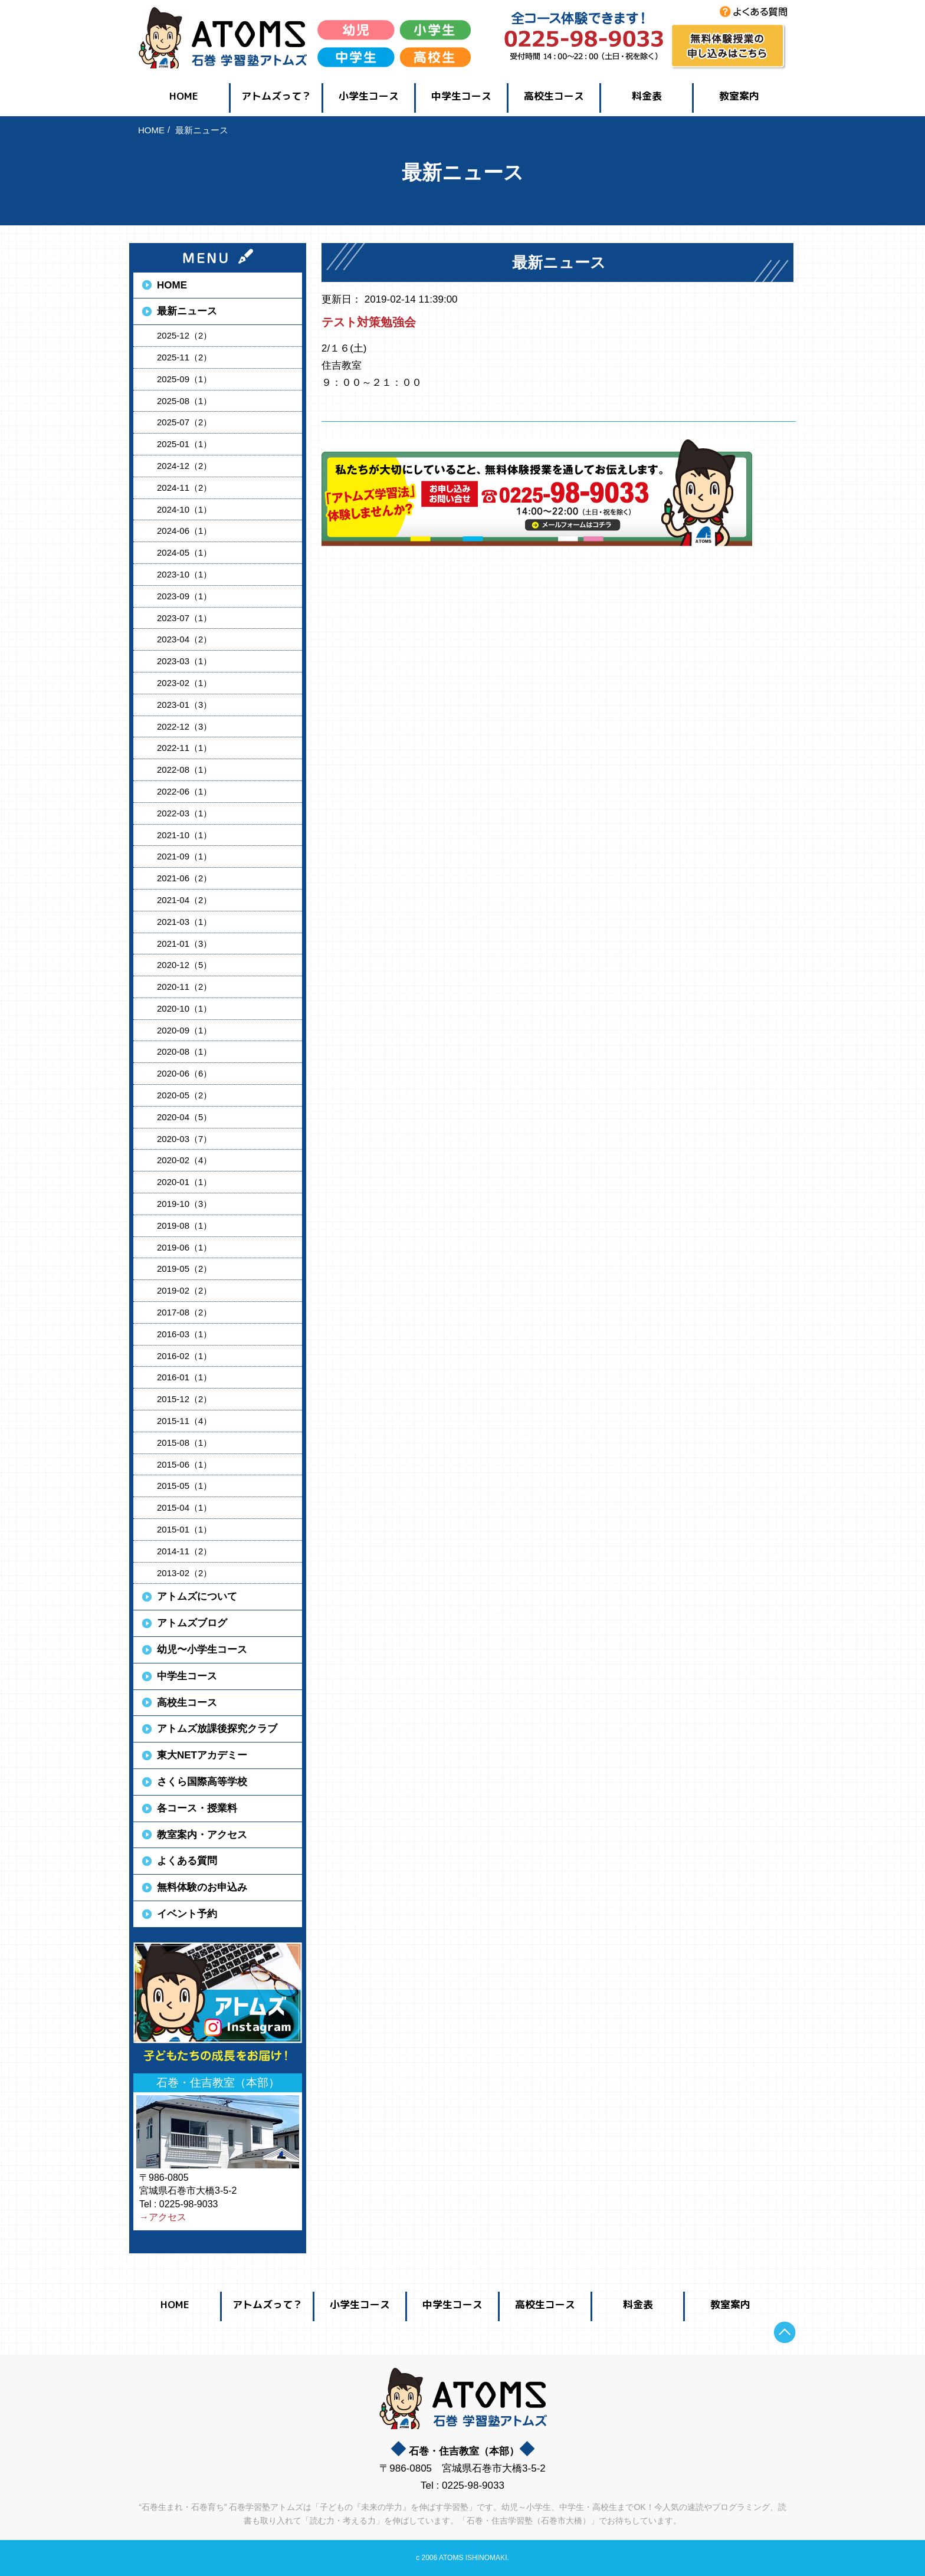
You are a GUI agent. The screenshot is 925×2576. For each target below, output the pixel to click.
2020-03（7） (184, 1139)
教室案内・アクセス (202, 1834)
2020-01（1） (184, 1182)
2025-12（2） (184, 335)
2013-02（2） (184, 1573)
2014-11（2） (184, 1551)
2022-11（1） (184, 748)
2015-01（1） (184, 1529)
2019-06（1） (184, 1247)
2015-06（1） (184, 1464)
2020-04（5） (184, 1117)
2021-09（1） (184, 856)
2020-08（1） (184, 1051)
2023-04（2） (184, 639)
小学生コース (369, 96)
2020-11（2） (184, 987)
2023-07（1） (184, 618)
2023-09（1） (184, 596)
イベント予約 (187, 1913)
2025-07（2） (184, 422)
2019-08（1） (184, 1225)
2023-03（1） (184, 661)
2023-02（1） (184, 683)
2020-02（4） (184, 1160)
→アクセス (162, 2217)
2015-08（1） (184, 1443)
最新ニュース (187, 311)
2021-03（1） (184, 922)
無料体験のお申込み (202, 1887)
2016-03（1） (184, 1334)
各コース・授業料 (197, 1808)
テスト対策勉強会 (369, 322)
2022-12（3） (184, 726)
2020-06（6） (184, 1073)
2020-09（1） (184, 1030)
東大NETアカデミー (202, 1755)
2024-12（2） (184, 466)
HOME (183, 96)
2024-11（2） (184, 488)
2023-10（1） (184, 574)
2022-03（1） (184, 813)
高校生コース (554, 96)
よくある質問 (187, 1860)
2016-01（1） (184, 1377)
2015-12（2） (184, 1399)
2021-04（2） (184, 900)
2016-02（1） (184, 1356)
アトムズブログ (192, 1623)
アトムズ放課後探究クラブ (217, 1728)
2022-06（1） (184, 791)
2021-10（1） (184, 835)
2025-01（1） (184, 444)
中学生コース (461, 96)
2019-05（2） (184, 1269)
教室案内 (739, 96)
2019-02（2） (184, 1290)
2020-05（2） (184, 1095)
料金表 (647, 96)
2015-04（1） (184, 1507)
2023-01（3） (184, 705)
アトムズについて (197, 1596)
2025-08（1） (184, 401)
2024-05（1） (184, 552)
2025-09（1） (184, 379)
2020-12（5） (184, 965)
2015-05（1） (184, 1486)
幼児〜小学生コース (202, 1649)
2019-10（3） (184, 1204)
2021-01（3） (184, 943)
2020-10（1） (184, 1008)
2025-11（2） (184, 357)
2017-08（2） (184, 1312)
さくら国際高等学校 (202, 1781)
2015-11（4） (184, 1421)
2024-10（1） (184, 509)
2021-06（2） (184, 878)
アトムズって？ (276, 96)
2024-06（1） (184, 531)
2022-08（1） (184, 769)
